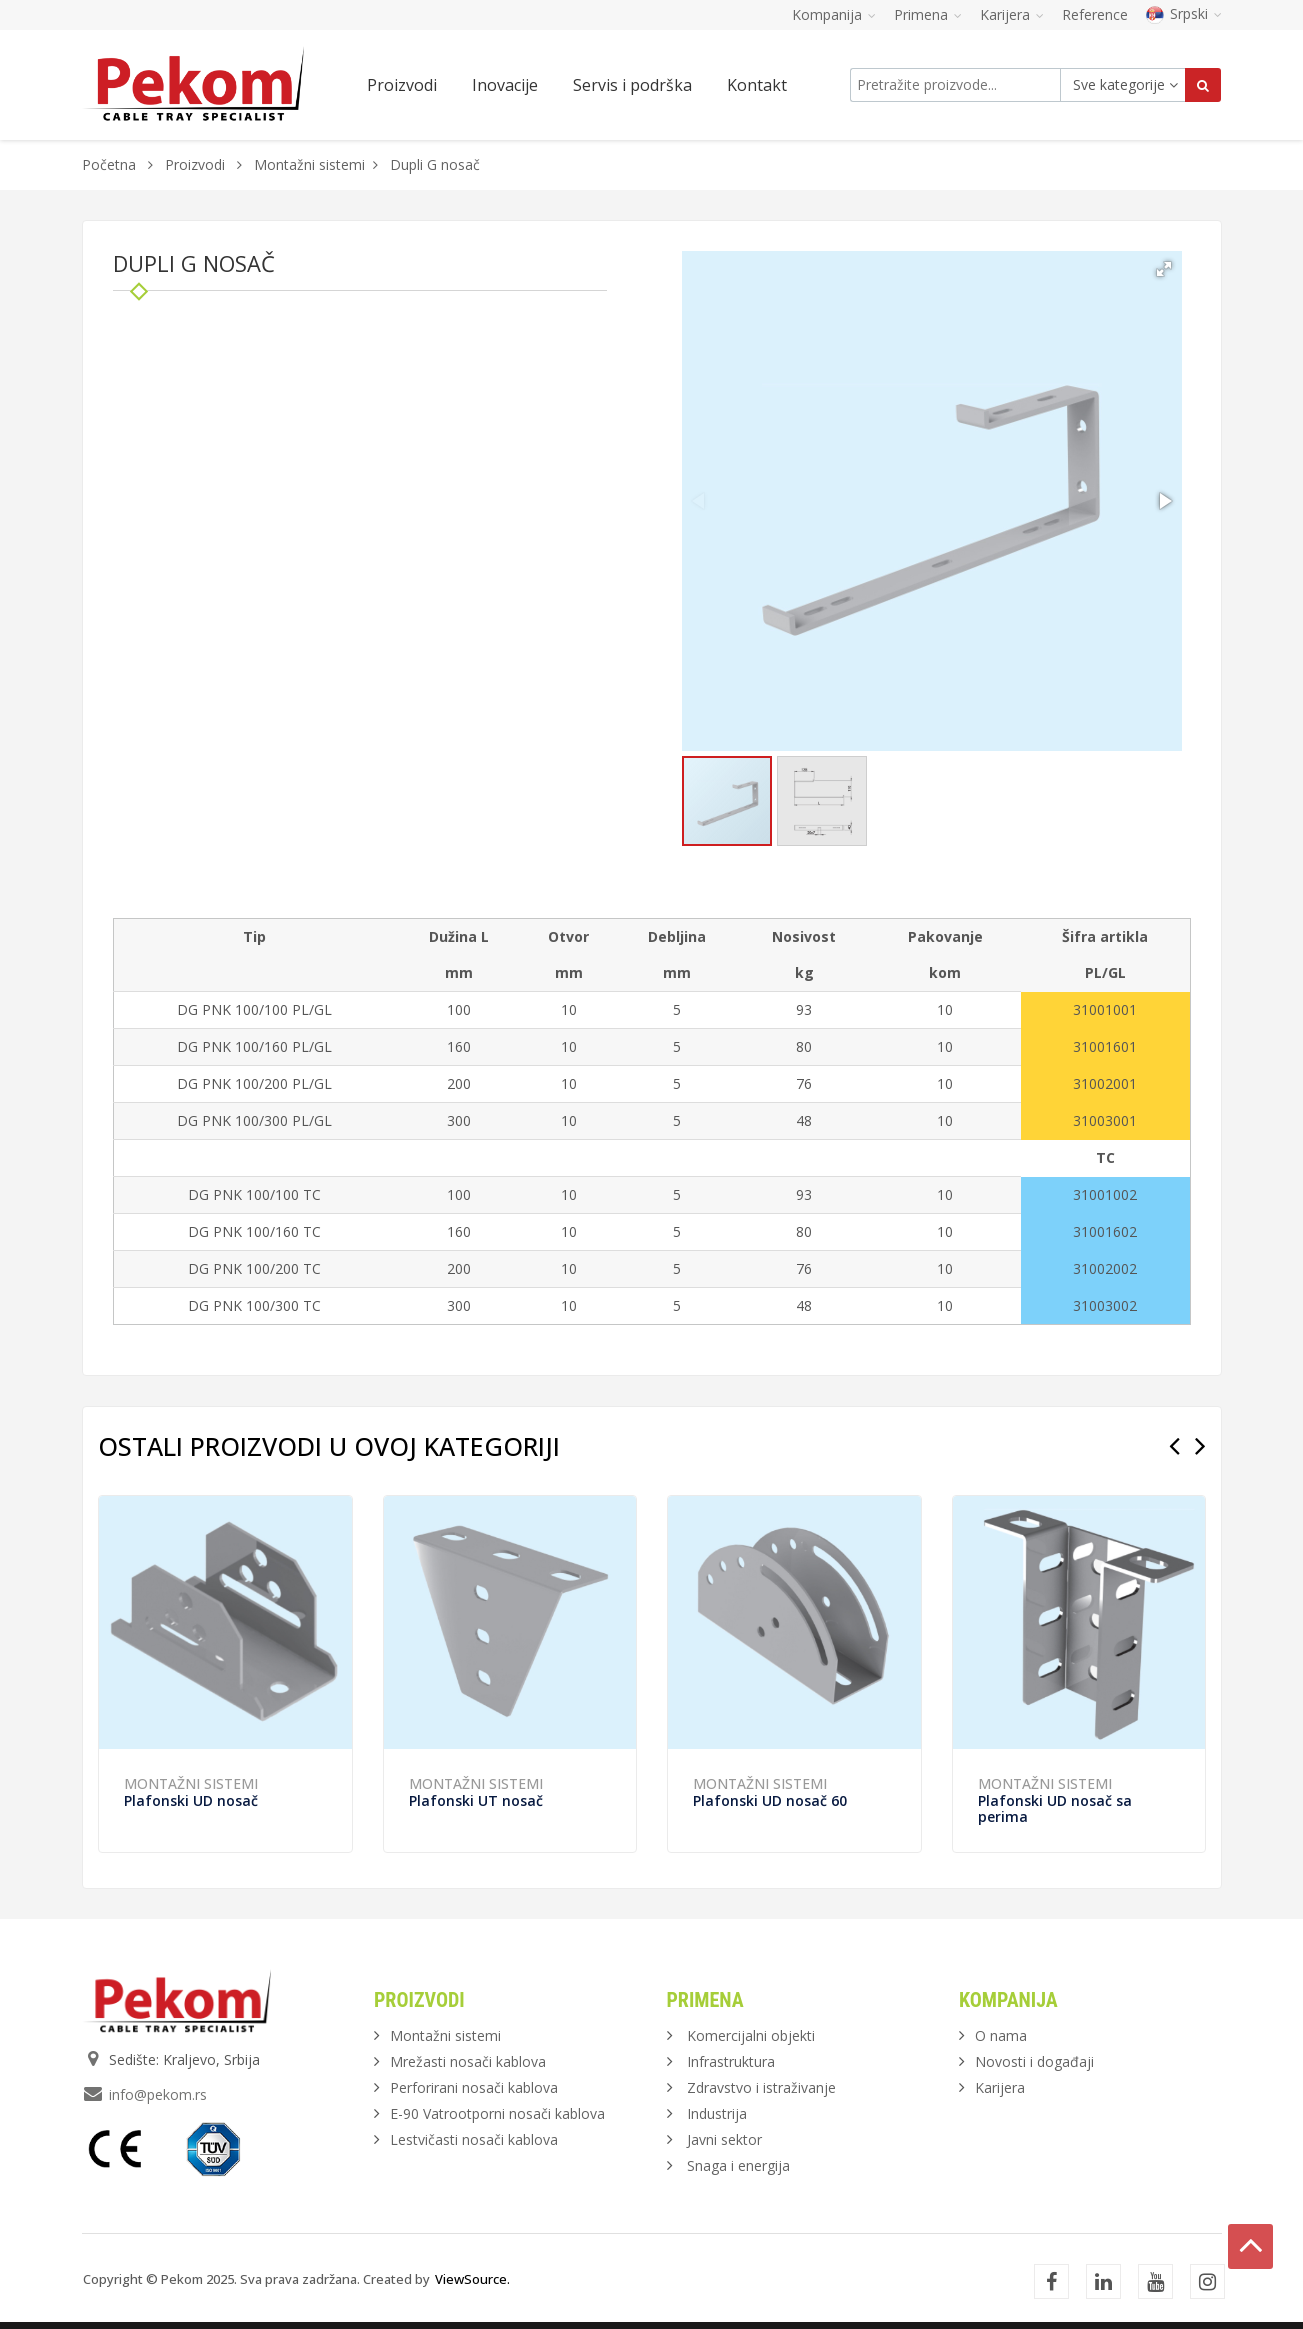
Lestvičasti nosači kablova (474, 2139)
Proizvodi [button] (402, 85)
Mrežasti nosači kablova (468, 2061)
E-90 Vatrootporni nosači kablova (497, 2113)
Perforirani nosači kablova (474, 2087)
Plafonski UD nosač (191, 1800)
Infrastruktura (731, 2061)
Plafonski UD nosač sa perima (1055, 1808)
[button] (1164, 269)
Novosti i (1034, 2061)
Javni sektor (724, 2139)
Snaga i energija (738, 2165)
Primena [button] (928, 14)
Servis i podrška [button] (632, 85)
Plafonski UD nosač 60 (770, 1800)
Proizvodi (197, 164)
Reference (1095, 14)
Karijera (1000, 2087)
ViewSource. (472, 2279)
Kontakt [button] (757, 85)
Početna (109, 164)
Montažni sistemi (309, 164)
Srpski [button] (1184, 13)
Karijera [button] (1012, 14)
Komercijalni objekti (751, 2035)
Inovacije (505, 85)
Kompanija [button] (834, 14)
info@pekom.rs (158, 2094)
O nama (1001, 2035)
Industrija (717, 2113)
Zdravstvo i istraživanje (761, 2087)
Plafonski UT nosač (476, 1800)
